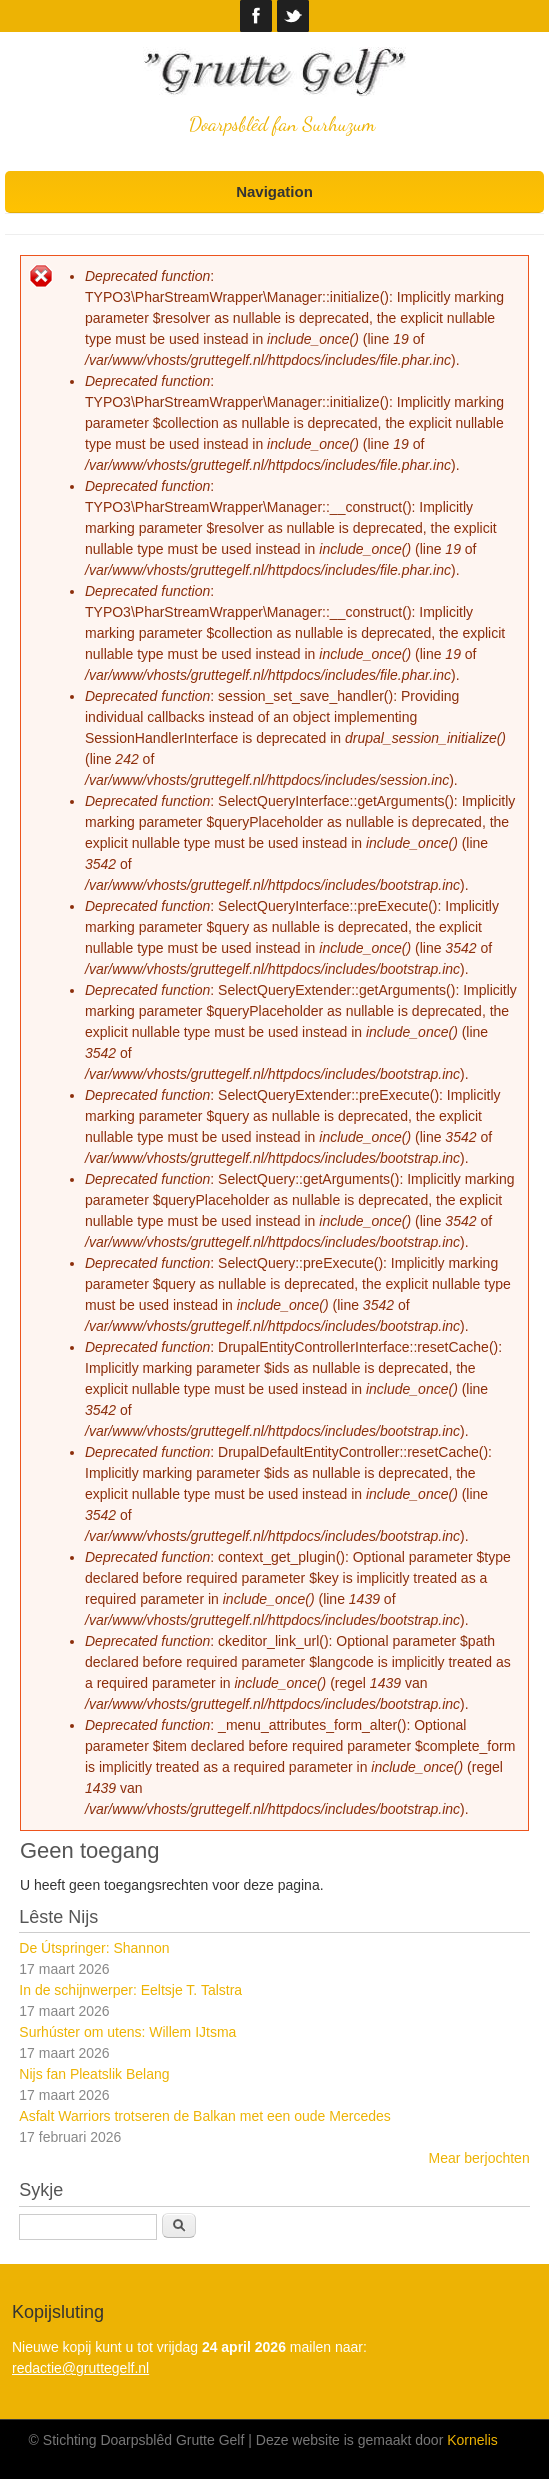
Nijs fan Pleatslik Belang (94, 2074)
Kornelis (472, 2440)
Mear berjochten (479, 2158)
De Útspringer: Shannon (94, 1948)
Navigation (274, 191)
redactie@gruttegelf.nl (80, 2368)
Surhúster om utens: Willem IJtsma (127, 2032)
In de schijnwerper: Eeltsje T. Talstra (130, 1990)
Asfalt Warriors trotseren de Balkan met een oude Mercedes (204, 2116)
